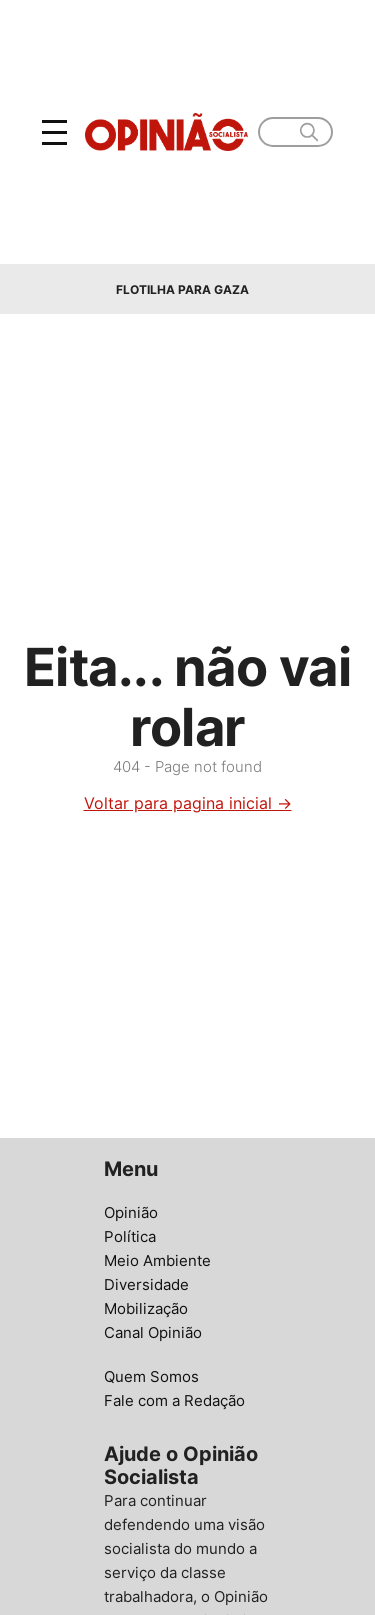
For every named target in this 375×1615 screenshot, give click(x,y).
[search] (309, 132)
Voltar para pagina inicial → (188, 803)
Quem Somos (151, 1376)
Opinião (131, 1212)
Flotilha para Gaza (182, 289)
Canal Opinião (153, 1332)
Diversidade (146, 1284)
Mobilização (146, 1308)
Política (130, 1236)
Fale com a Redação (174, 1400)
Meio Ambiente (157, 1260)
